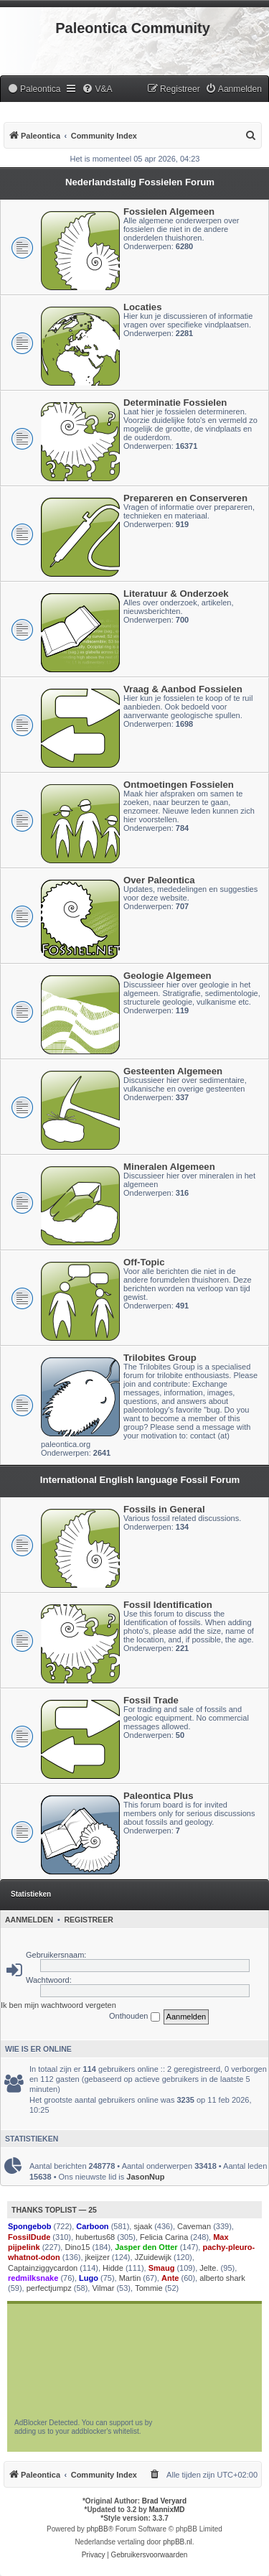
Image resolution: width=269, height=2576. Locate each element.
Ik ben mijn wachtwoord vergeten (58, 2005)
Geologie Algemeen (167, 975)
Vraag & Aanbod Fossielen (182, 689)
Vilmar (103, 2288)
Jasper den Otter (146, 2247)
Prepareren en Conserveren (185, 498)
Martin (130, 2278)
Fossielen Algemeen (168, 211)
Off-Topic (144, 1262)
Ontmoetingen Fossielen (178, 784)
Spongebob (30, 2226)
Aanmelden (29, 1919)
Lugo (88, 2278)
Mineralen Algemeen (169, 1166)
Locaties (142, 307)
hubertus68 (95, 2237)
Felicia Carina (164, 2237)
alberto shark (222, 2278)
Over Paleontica (159, 880)
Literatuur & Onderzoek (176, 593)
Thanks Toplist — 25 (54, 2209)
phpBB (97, 2529)
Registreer (88, 1919)
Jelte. (208, 2268)
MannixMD (167, 2510)
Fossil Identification (167, 1604)
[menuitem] (33, 89)
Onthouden (134, 2017)
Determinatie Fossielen (175, 402)
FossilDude (29, 2237)
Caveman (194, 2226)
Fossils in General (164, 1509)
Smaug (161, 2268)
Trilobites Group (160, 1357)
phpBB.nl (177, 2542)
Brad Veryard (164, 2501)
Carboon (92, 2226)
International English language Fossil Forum (140, 1479)
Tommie (149, 2288)
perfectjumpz (49, 2288)
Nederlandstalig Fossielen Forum (139, 182)
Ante (170, 2278)
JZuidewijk (153, 2257)
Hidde (113, 2268)
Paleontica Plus (158, 1795)
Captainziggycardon (42, 2268)
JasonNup (145, 2176)
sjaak (142, 2226)
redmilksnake (33, 2278)
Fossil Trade (151, 1700)
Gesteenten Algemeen (172, 1071)
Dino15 (77, 2247)
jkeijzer (97, 2257)
